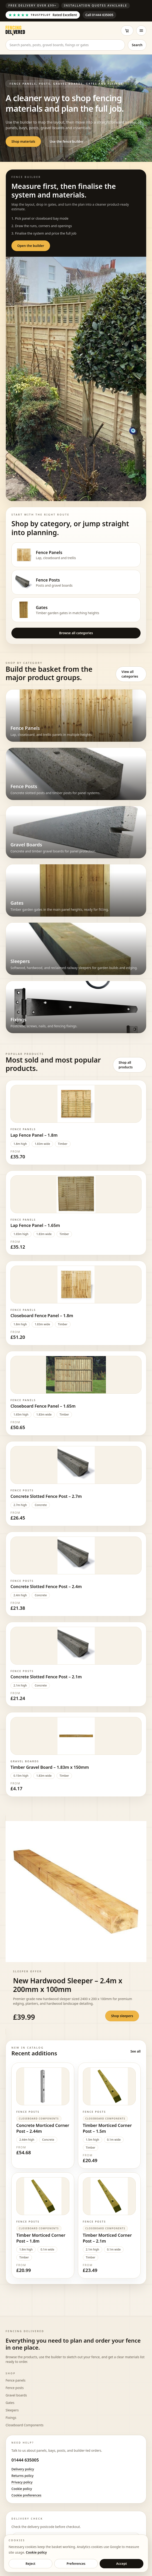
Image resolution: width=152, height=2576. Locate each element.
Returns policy (22, 2475)
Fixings (11, 2417)
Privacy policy (22, 2482)
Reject (30, 2563)
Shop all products (126, 1064)
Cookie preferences (26, 2495)
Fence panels (15, 2380)
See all (135, 2051)
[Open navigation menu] (141, 30)
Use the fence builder (66, 141)
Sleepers (12, 2410)
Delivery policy (22, 2469)
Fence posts (15, 2388)
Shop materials (23, 141)
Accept (121, 2563)
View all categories (130, 674)
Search (137, 45)
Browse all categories (76, 633)
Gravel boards (16, 2395)
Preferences (76, 2563)
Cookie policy (36, 2552)
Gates (10, 2402)
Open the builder (30, 245)
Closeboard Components (25, 2425)
